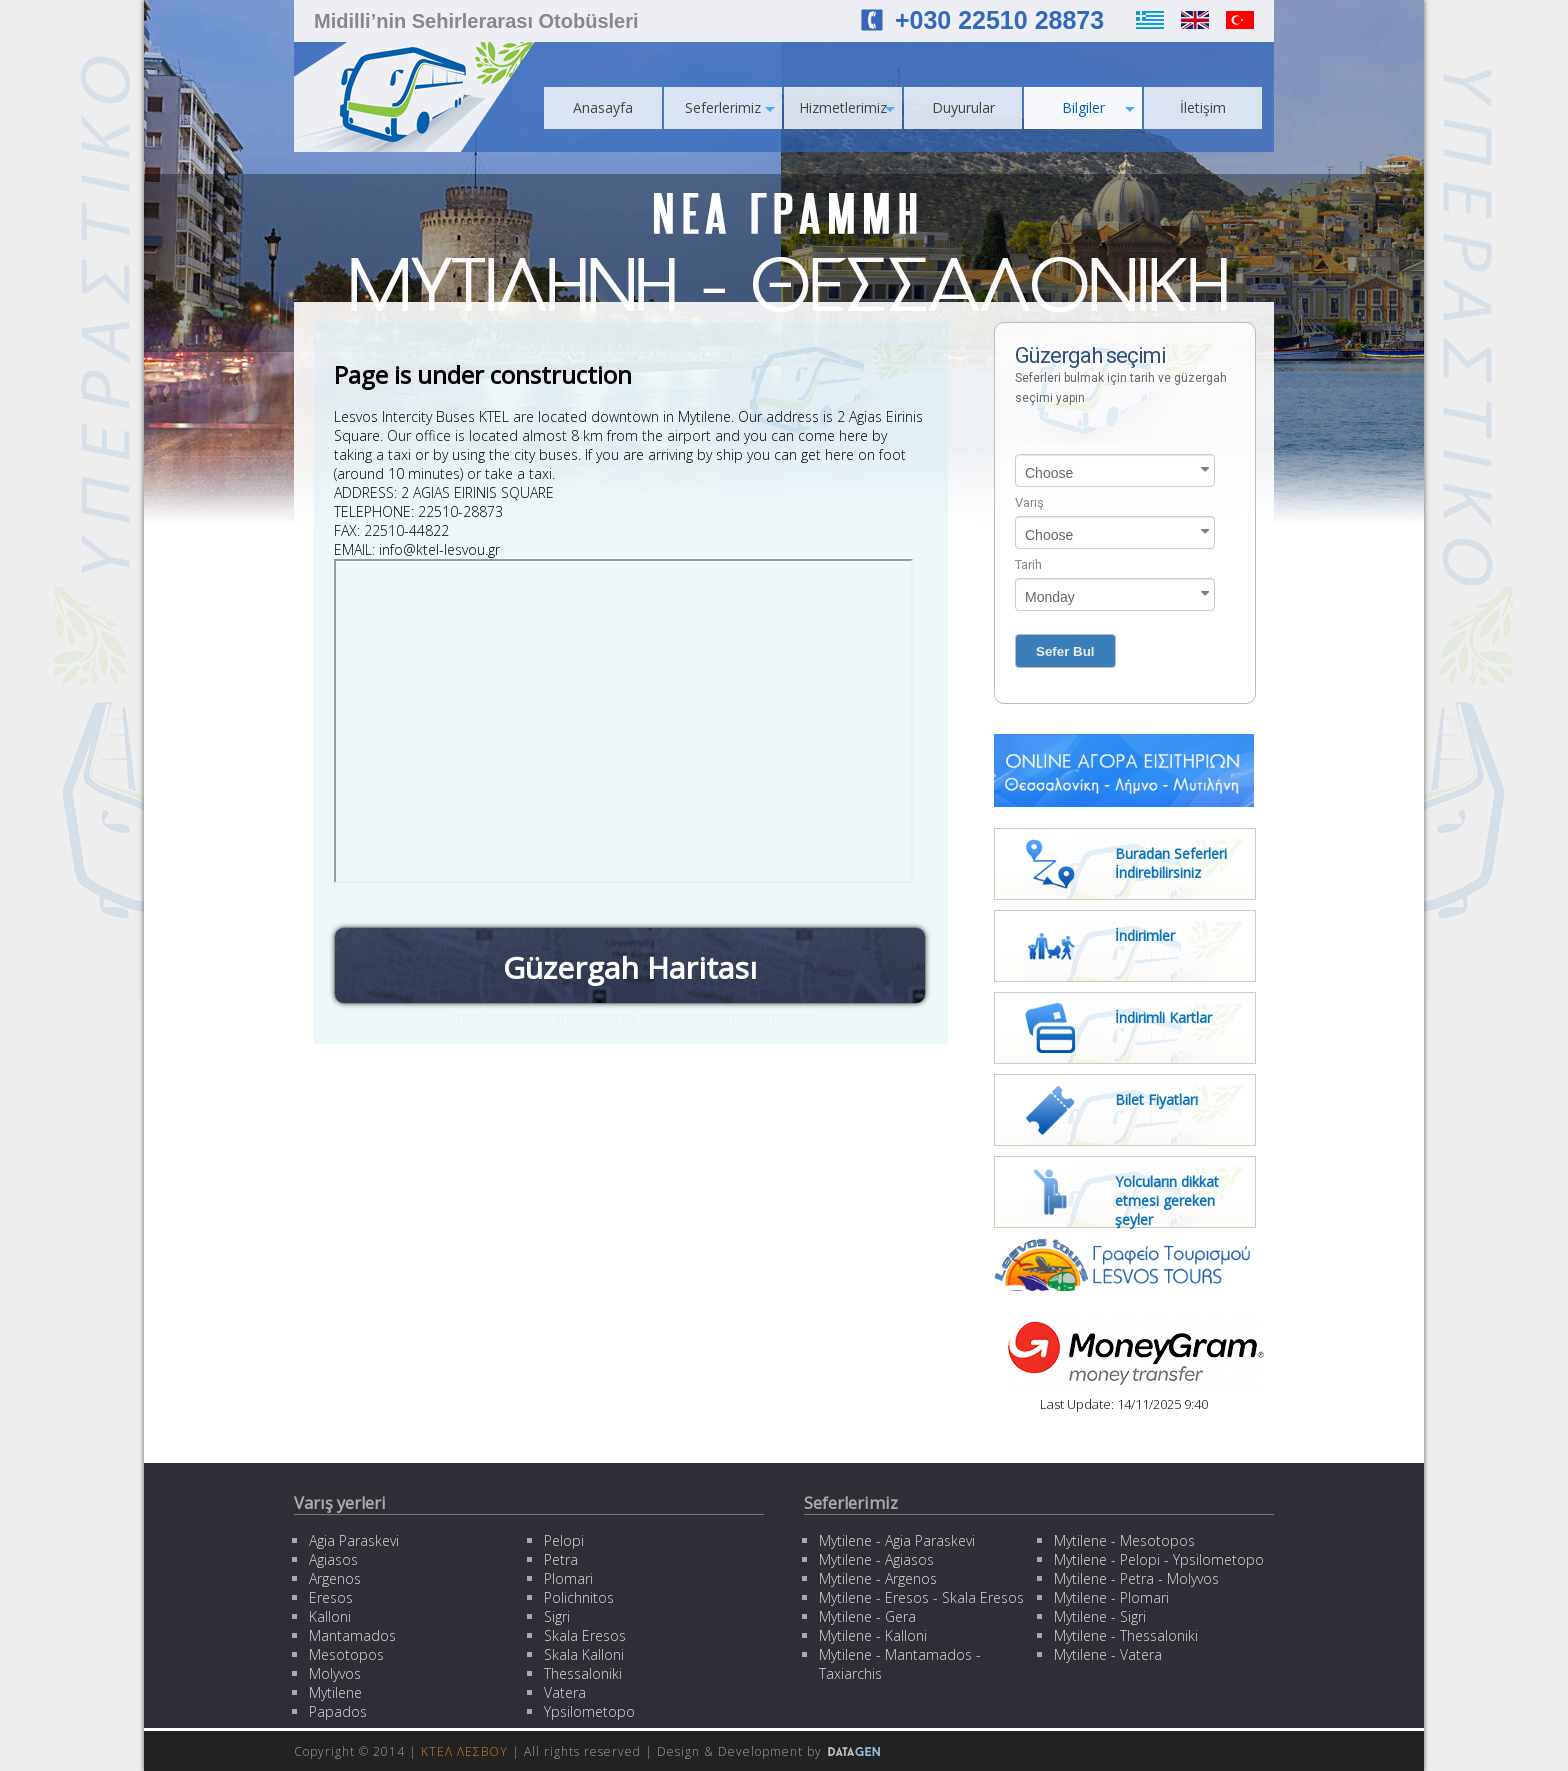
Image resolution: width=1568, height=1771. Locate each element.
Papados (338, 1711)
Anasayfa (603, 107)
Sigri (557, 1616)
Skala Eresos (585, 1635)
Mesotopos (346, 1654)
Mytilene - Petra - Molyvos (1136, 1578)
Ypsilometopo (589, 1711)
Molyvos (335, 1673)
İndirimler (1145, 935)
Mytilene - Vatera (1108, 1654)
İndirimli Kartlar (1163, 1017)
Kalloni (330, 1616)
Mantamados (352, 1635)
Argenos (335, 1578)
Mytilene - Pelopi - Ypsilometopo (1159, 1559)
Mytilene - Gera (867, 1616)
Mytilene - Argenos (878, 1578)
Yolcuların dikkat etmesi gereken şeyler (1167, 1200)
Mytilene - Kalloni (873, 1635)
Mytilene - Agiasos (876, 1559)
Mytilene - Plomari (1111, 1597)
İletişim (1203, 107)
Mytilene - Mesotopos (1124, 1540)
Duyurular (963, 107)
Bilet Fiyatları (1156, 1099)
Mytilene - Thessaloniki (1126, 1635)
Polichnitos (579, 1597)
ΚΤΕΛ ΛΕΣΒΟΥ (464, 1751)
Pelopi (564, 1540)
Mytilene (335, 1692)
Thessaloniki (583, 1673)
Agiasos (333, 1559)
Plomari (568, 1578)
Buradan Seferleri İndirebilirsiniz (1171, 863)
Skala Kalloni (584, 1654)
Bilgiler (1099, 107)
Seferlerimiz (730, 107)
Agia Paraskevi (354, 1540)
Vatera (565, 1692)
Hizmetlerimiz (847, 107)
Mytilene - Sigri (1100, 1616)
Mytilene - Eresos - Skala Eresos (921, 1597)
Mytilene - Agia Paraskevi (897, 1540)
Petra (561, 1559)
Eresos (331, 1597)
